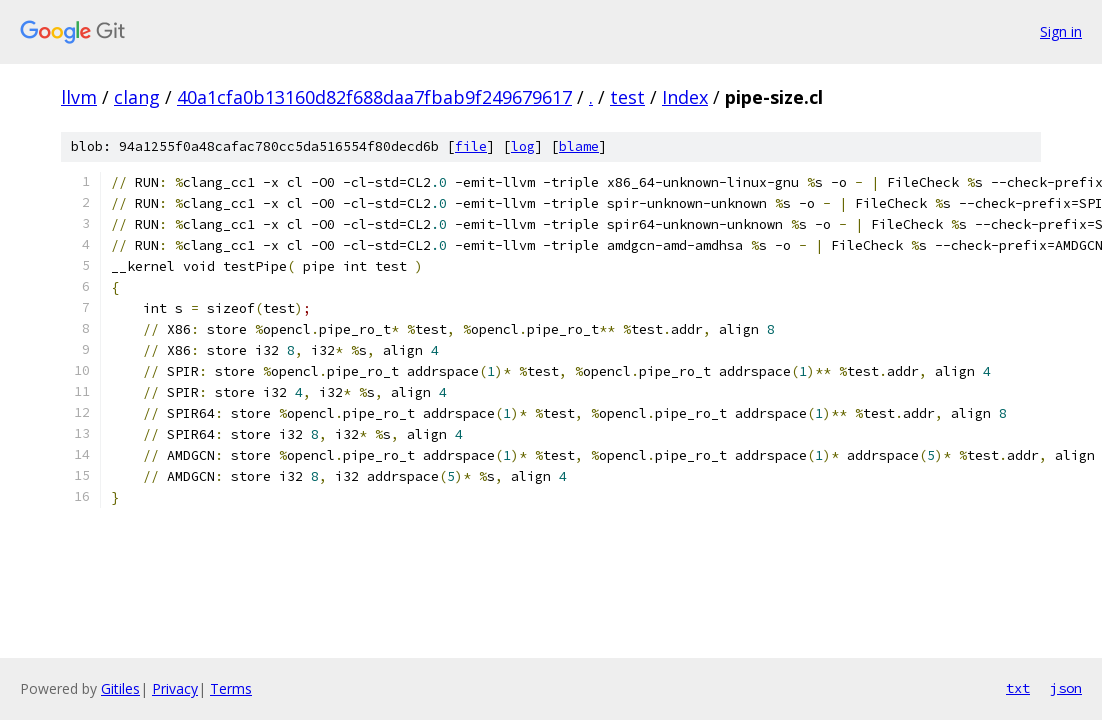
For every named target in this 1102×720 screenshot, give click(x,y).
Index (685, 97)
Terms (231, 688)
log (523, 146)
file (471, 146)
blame (579, 146)
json (1066, 688)
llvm (79, 97)
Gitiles (120, 688)
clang (137, 97)
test (627, 97)
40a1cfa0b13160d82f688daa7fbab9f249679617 (374, 97)
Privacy (175, 688)
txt (1018, 688)
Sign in (1061, 31)
